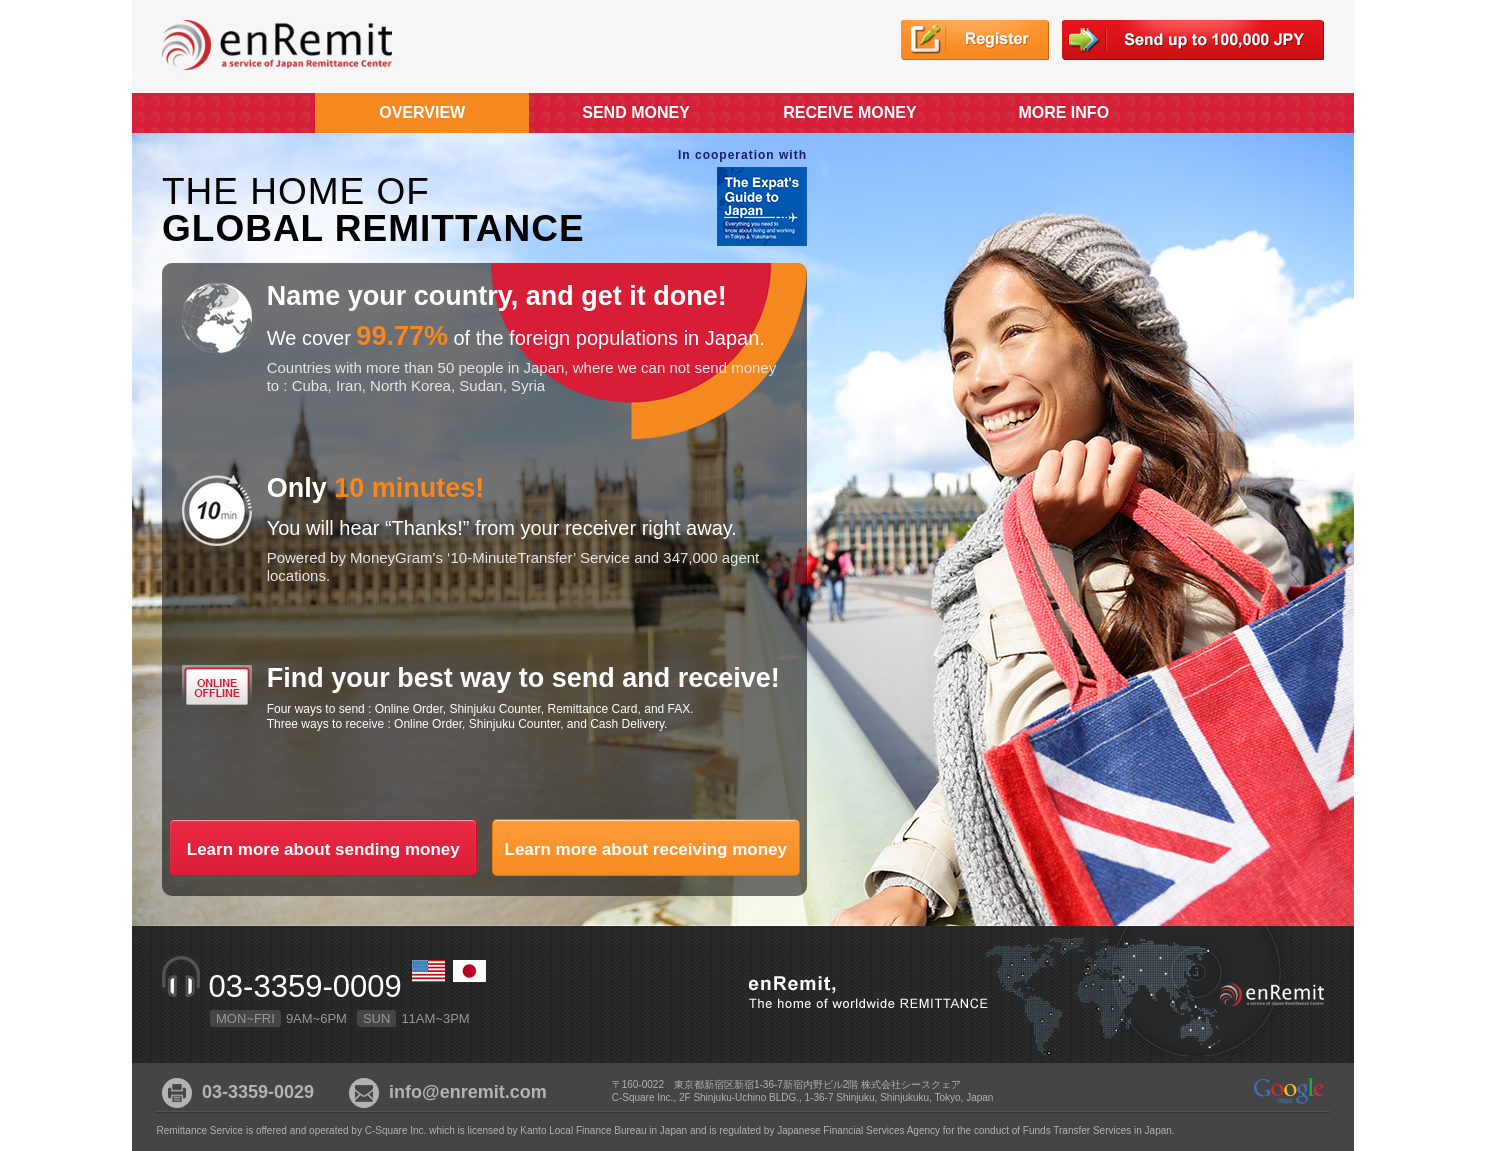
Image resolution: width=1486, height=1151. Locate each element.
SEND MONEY (636, 112)
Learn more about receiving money (646, 844)
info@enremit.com (468, 1092)
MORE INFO (1063, 112)
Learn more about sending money (323, 844)
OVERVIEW (422, 112)
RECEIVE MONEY (849, 112)
